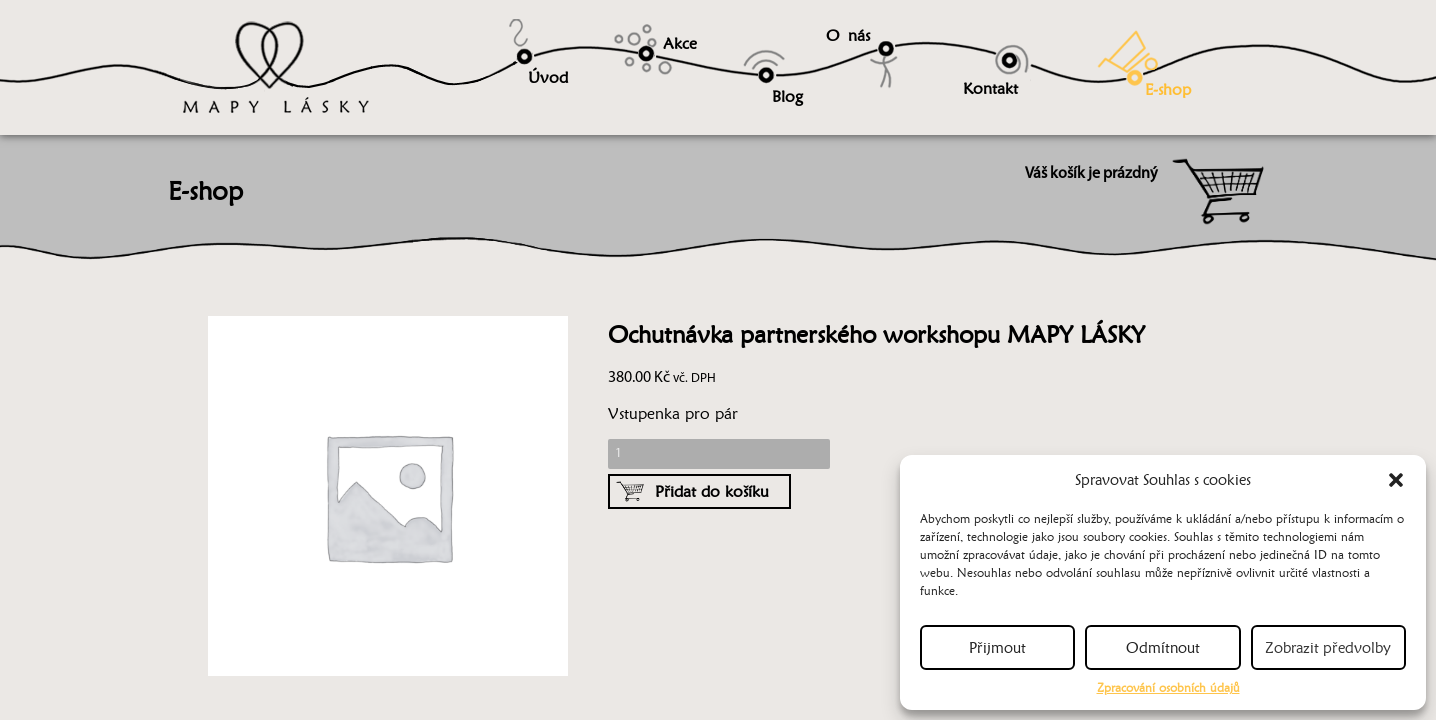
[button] (1396, 480)
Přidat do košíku (712, 491)
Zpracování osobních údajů (1168, 687)
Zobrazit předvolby (1328, 648)
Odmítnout (1163, 648)
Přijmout (997, 648)
